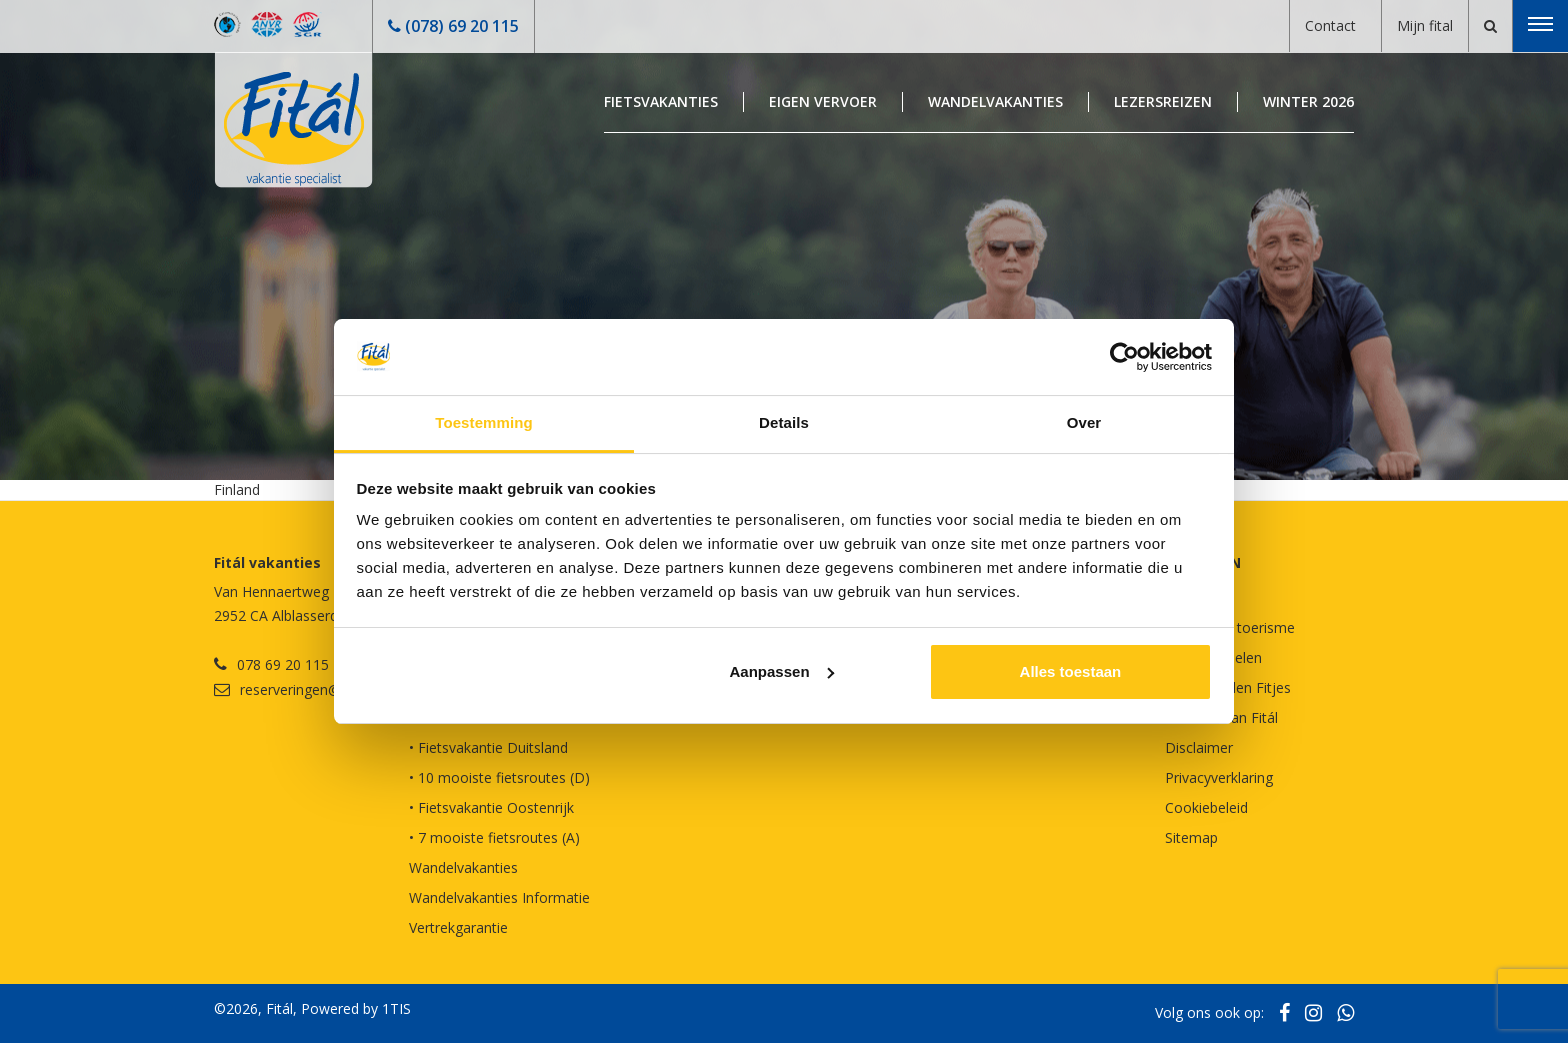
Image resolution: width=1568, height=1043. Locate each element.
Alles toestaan (1071, 671)
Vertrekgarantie (458, 927)
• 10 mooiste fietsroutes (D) (499, 777)
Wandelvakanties (995, 101)
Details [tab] (784, 422)
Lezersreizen (1163, 101)
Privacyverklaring (1219, 777)
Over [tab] (1084, 422)
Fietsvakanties (661, 101)
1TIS (396, 1008)
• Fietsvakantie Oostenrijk (491, 807)
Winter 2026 (1308, 101)
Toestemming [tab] (484, 422)
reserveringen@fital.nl (309, 689)
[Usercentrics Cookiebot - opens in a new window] (1124, 357)
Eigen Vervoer (823, 101)
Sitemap (1191, 837)
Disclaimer (1199, 747)
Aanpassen (782, 671)
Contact (1330, 25)
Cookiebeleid (1206, 807)
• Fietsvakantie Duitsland (488, 747)
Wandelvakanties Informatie (499, 897)
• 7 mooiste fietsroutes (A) (494, 837)
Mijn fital (1425, 25)
